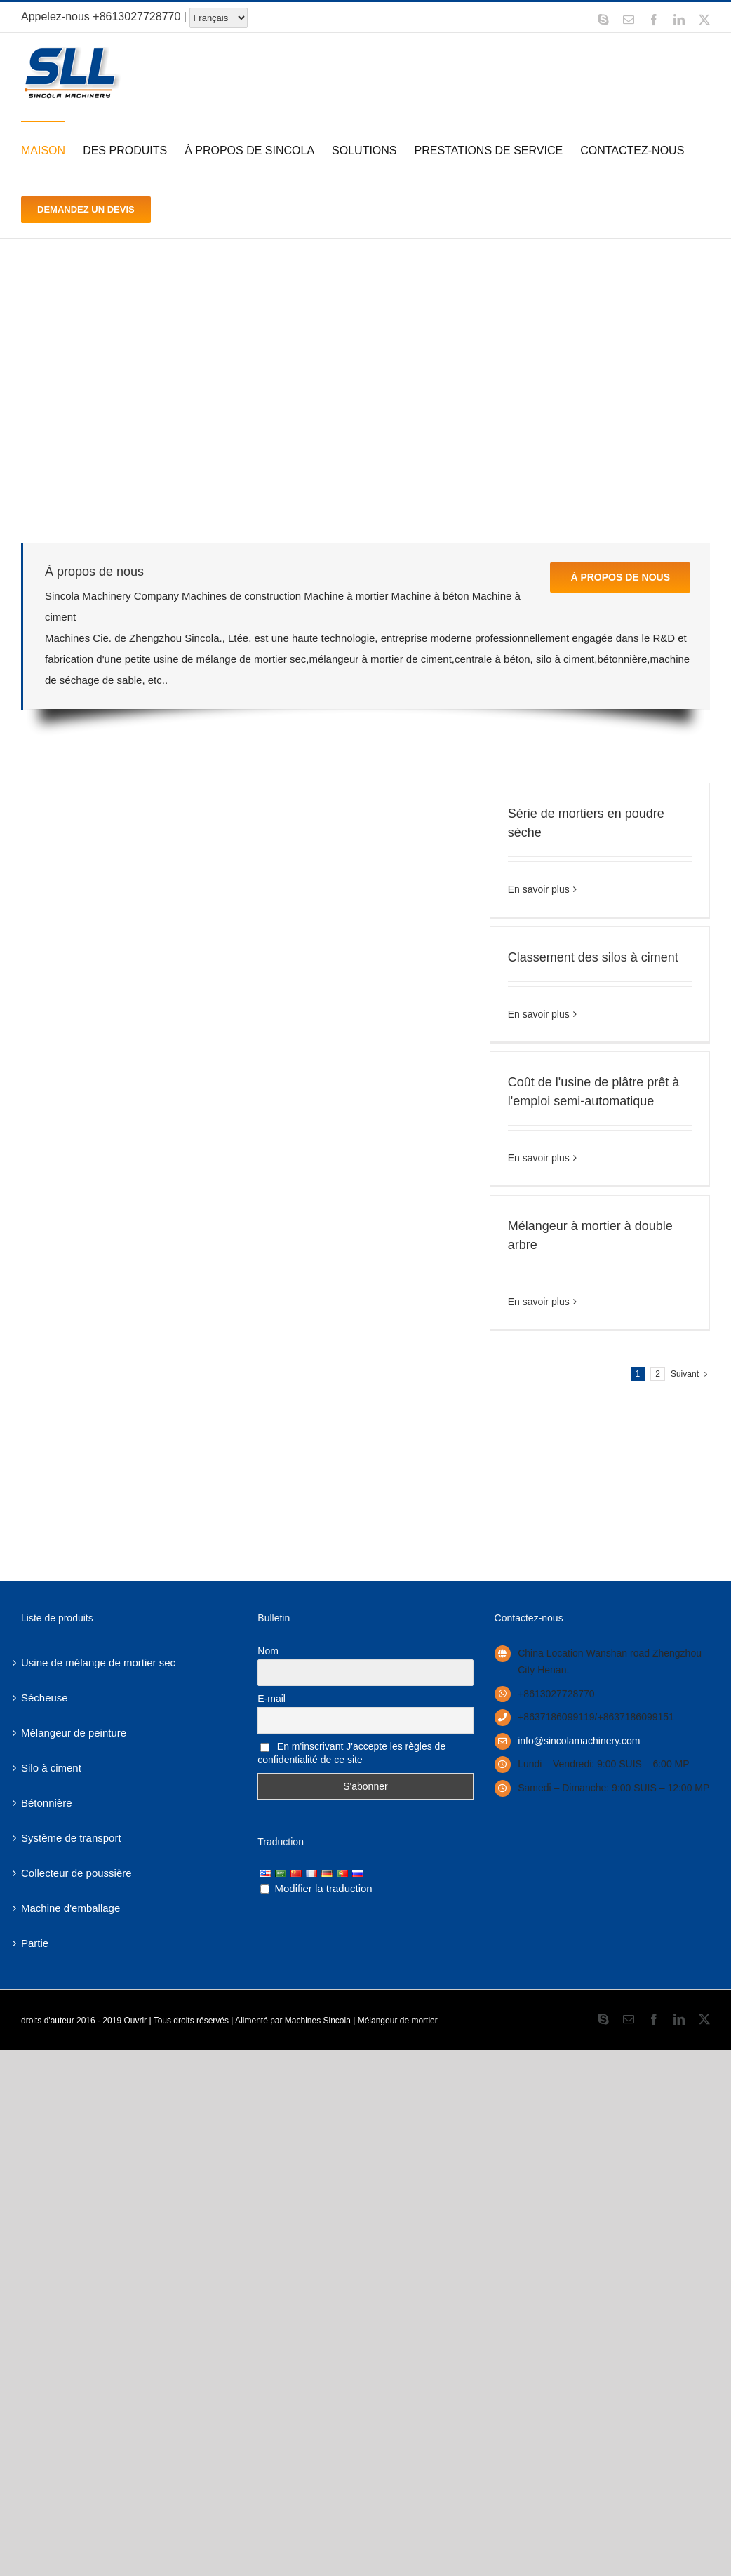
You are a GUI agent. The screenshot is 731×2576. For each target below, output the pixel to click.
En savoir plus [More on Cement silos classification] (539, 1014)
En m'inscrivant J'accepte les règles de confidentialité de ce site (351, 1753)
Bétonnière (46, 1803)
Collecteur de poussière (76, 1873)
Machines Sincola (318, 2020)
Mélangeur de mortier (398, 2020)
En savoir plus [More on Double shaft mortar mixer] (539, 1301)
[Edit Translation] (264, 1889)
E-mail (271, 1698)
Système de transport (71, 1838)
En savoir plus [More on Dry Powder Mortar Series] (539, 889)
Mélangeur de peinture (73, 1733)
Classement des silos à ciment (593, 957)
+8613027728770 (136, 16)
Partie (34, 1943)
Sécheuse (44, 1698)
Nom (268, 1651)
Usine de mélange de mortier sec (98, 1662)
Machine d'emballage (70, 1908)
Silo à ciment (51, 1768)
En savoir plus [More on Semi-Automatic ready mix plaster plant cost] (539, 1158)
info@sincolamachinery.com (579, 1740)
